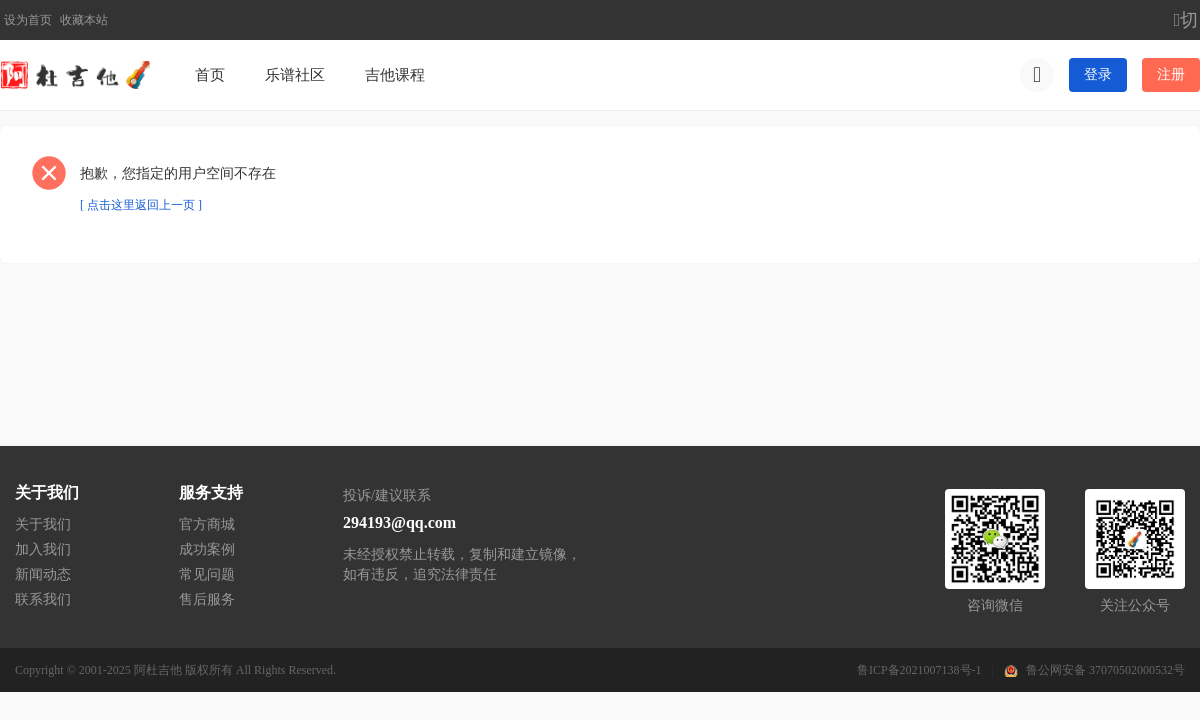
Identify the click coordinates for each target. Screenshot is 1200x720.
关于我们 (43, 524)
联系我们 (43, 599)
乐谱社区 (295, 75)
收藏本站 (84, 20)
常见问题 (207, 574)
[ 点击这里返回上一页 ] (141, 205)
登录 (1098, 74)
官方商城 (207, 524)
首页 (210, 75)
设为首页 (28, 20)
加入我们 (43, 549)
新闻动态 (43, 574)
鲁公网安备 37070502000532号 (1105, 670)
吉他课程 (395, 75)
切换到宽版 (1187, 20)
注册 (1171, 74)
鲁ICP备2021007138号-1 (919, 670)
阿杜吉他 (158, 670)
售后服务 (207, 599)
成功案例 (207, 549)
